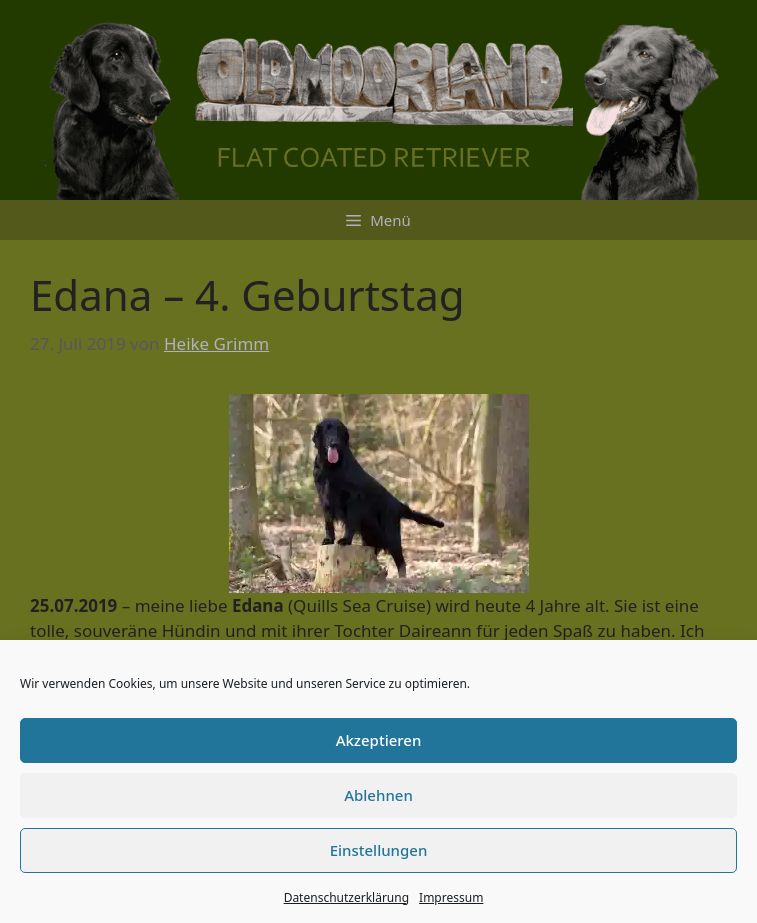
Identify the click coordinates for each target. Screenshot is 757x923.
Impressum (451, 897)
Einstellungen (379, 850)
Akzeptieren (379, 740)
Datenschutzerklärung (346, 897)
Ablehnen (378, 795)
